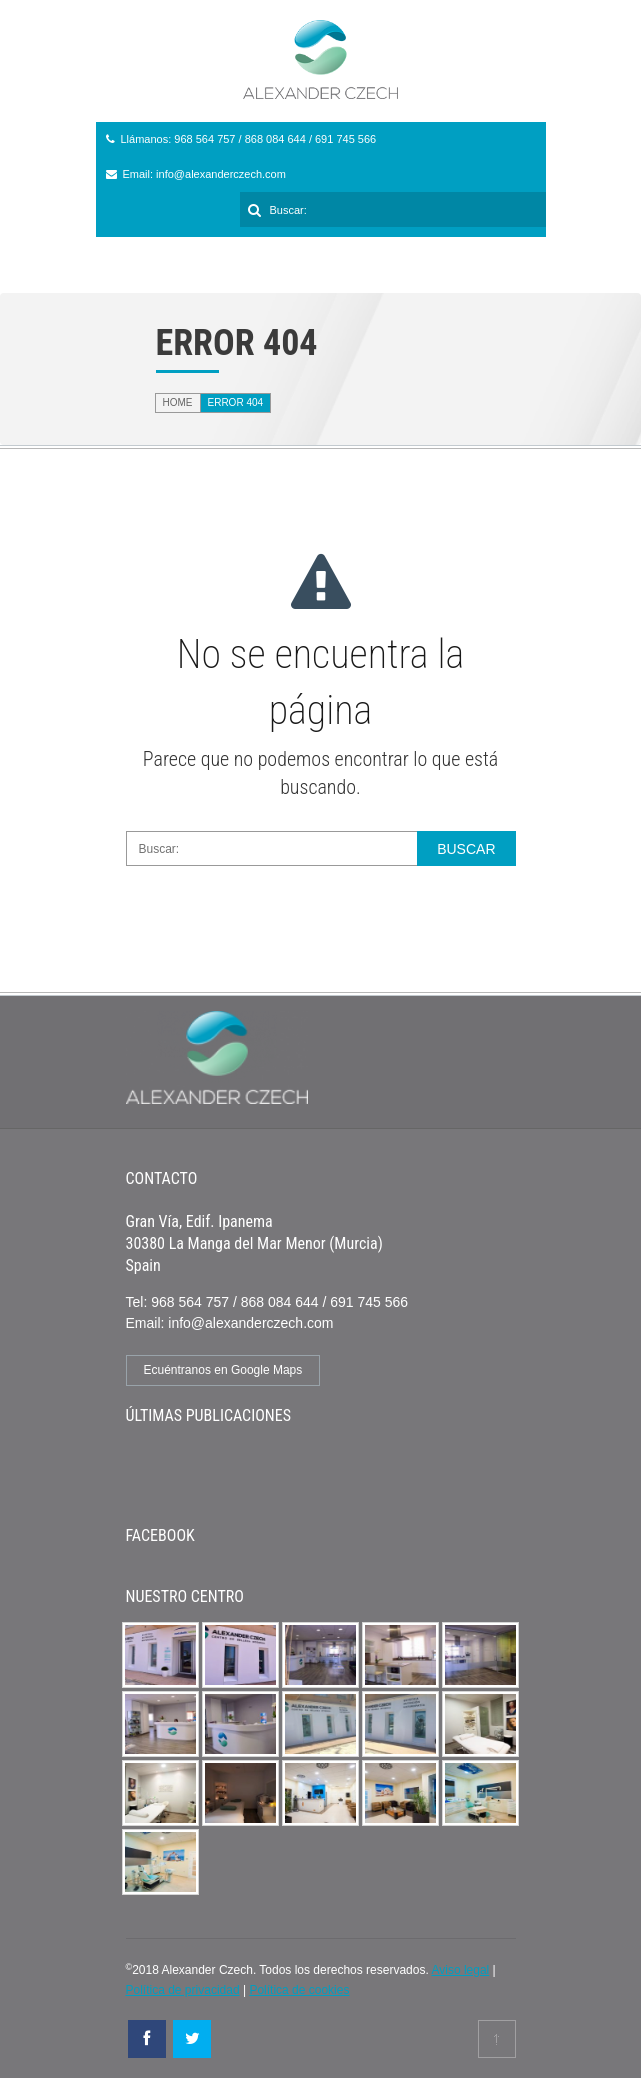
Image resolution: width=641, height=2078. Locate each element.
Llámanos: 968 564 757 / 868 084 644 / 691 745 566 (249, 139)
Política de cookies (299, 1990)
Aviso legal (460, 1970)
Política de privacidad (183, 1990)
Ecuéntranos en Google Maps (223, 1370)
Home (178, 402)
